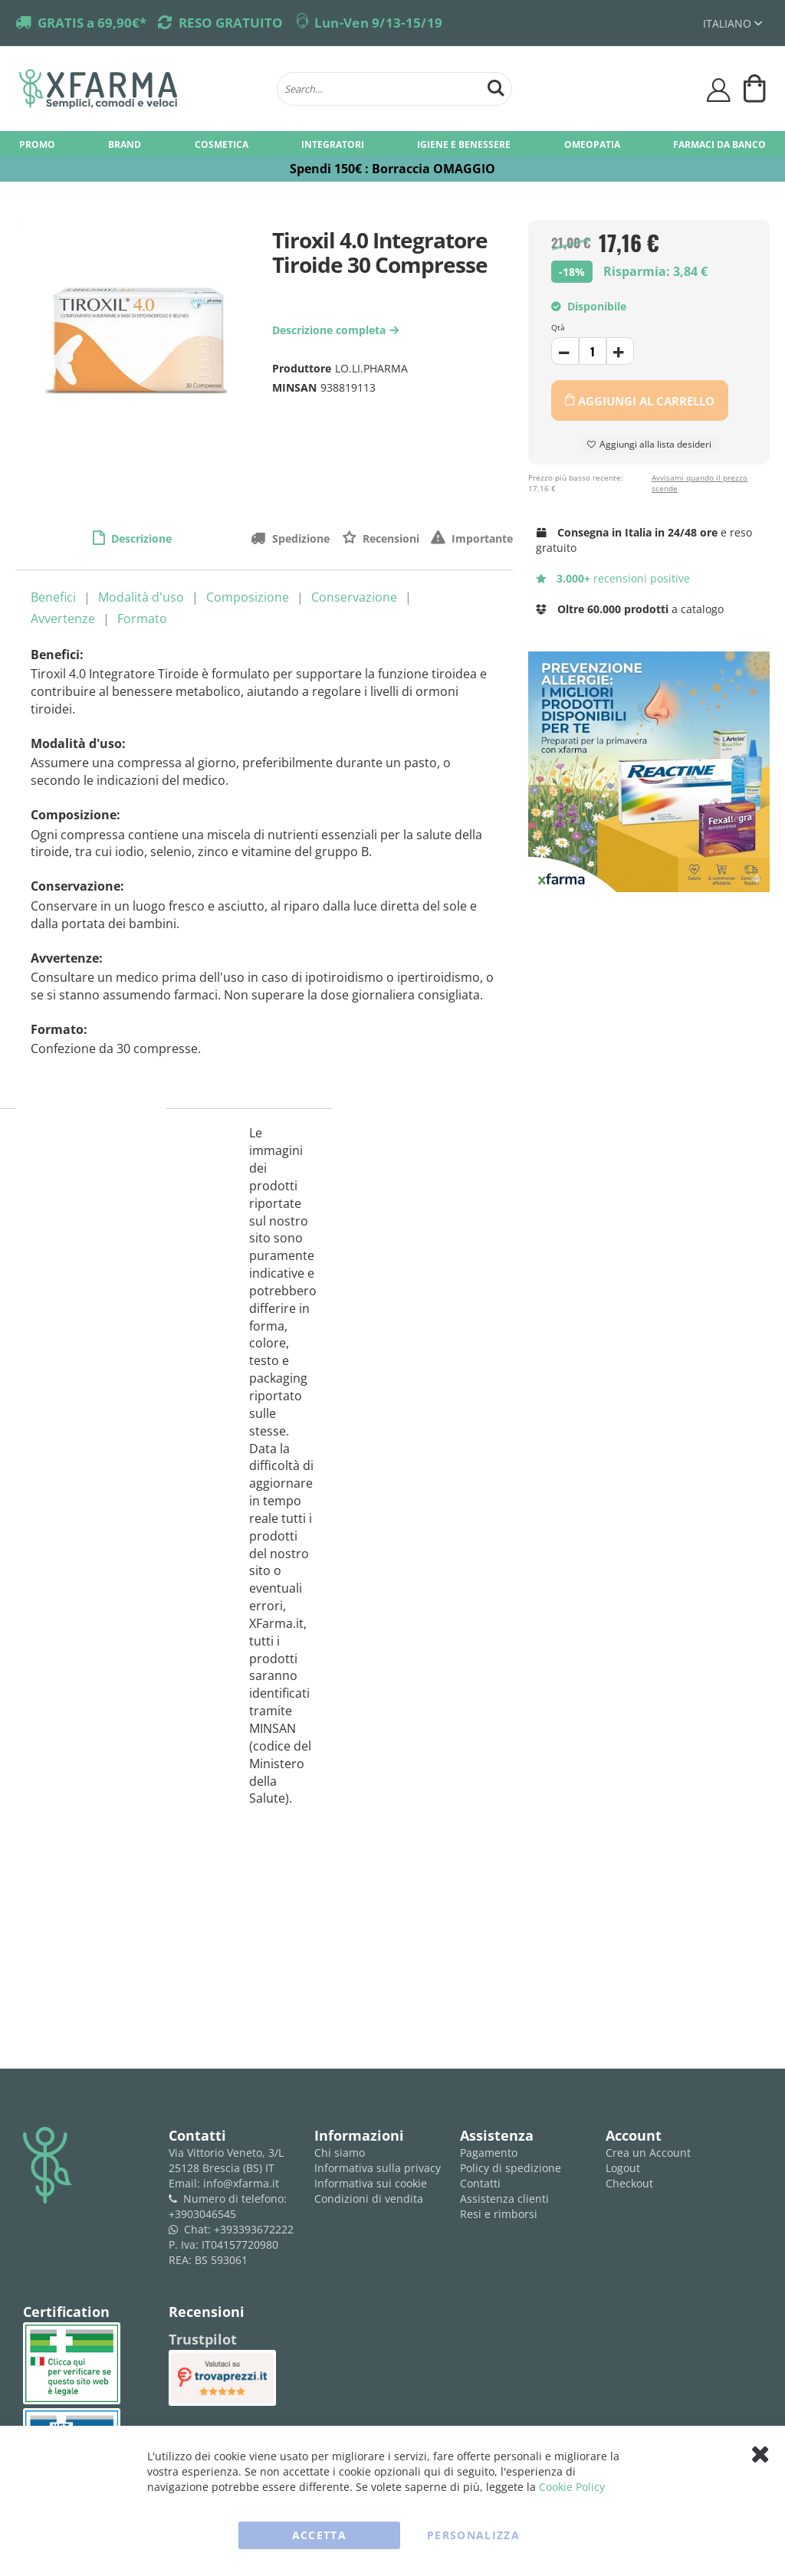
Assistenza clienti (504, 2198)
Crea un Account (648, 2152)
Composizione (247, 597)
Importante (480, 538)
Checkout (629, 2183)
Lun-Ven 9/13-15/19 (378, 22)
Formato (142, 618)
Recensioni (389, 538)
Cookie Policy (572, 2486)
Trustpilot (203, 2339)
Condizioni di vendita (368, 2198)
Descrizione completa (337, 330)
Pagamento (488, 2152)
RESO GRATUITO (231, 22)
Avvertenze (63, 618)
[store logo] (140, 89)
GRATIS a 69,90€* (92, 22)
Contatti (480, 2183)
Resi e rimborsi (498, 2214)
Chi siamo (339, 2152)
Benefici (53, 597)
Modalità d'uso (141, 597)
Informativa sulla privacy (377, 2168)
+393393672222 (254, 2229)
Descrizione (140, 538)
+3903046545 (202, 2214)
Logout (623, 2168)
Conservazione (354, 597)
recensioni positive (613, 578)
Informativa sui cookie (370, 2183)
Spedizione (299, 538)
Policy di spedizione (510, 2168)
